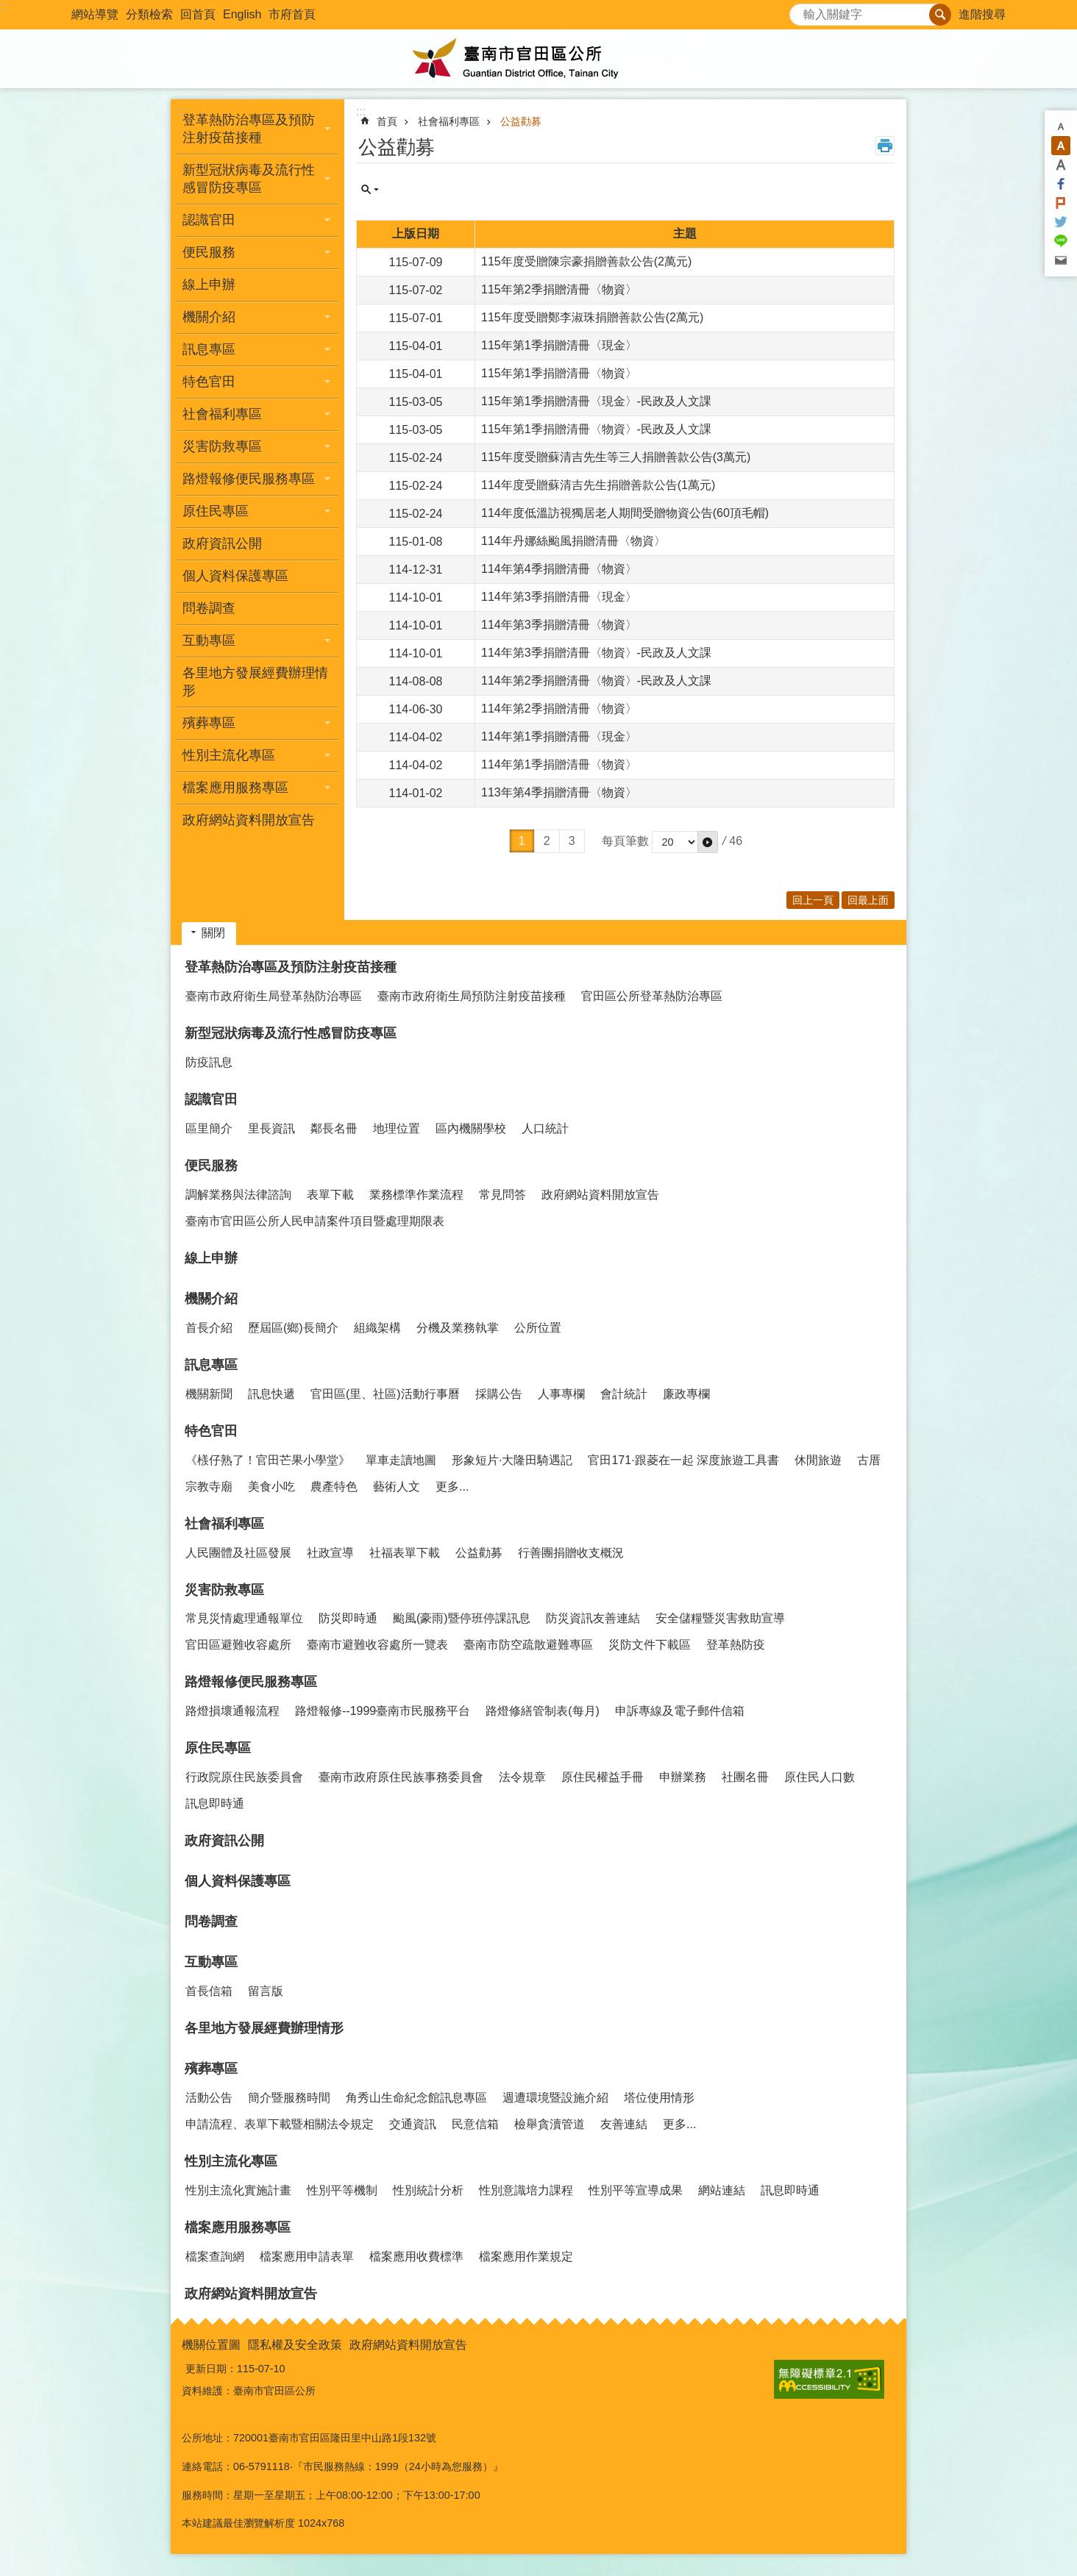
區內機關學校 (471, 1128)
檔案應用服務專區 (238, 2227)
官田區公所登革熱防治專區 (651, 996)
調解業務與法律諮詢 (238, 1194)
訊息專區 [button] (208, 349)
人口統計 (545, 1128)
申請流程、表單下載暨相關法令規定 (279, 2124)
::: (5, 6)
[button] (707, 842)
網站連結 (721, 2190)
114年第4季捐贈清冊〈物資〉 (559, 569)
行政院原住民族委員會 (244, 1777)
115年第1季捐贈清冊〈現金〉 (559, 345)
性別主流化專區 (231, 2161)
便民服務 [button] (208, 252)
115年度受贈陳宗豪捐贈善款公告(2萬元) (586, 261)
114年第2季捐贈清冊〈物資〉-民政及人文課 (596, 680)
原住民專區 (218, 1748)
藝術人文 (396, 1486)
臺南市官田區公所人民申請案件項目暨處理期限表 (314, 1221)
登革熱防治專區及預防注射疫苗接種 (291, 967)
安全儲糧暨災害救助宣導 (720, 1618)
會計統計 (623, 1394)
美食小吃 (271, 1486)
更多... (452, 1486)
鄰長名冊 (334, 1128)
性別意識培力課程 (526, 2190)
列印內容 (885, 145)
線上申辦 (208, 284)
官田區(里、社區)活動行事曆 (385, 1394)
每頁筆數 (625, 841)
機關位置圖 (211, 2344)
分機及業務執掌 (457, 1327)
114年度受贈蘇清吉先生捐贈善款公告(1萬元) (598, 485)
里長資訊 (271, 1128)
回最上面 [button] (868, 900)
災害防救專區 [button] (222, 446)
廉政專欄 (686, 1394)
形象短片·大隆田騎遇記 (512, 1460)
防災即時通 (348, 1618)
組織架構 (377, 1327)
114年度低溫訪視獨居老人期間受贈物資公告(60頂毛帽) (625, 513)
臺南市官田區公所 (538, 58)
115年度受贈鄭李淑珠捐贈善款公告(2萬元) (592, 317)
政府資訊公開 (222, 543)
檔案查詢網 (214, 2256)
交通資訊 (412, 2124)
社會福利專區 (449, 121)
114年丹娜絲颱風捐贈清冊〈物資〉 (573, 541)
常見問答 (502, 1194)
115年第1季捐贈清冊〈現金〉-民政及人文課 (596, 401)
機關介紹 (211, 1298)
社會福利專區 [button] (222, 414)
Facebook (1060, 183)
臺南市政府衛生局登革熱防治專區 (273, 996)
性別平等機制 (342, 2190)
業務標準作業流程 (416, 1194)
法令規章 (522, 1777)
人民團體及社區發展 (238, 1552)
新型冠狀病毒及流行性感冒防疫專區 (291, 1033)
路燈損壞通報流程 (232, 1711)
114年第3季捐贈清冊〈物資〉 (559, 624)
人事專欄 (561, 1394)
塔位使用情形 (659, 2097)
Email (1060, 260)
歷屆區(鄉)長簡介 (293, 1327)
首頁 (387, 121)
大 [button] (1060, 164)
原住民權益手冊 (602, 1777)
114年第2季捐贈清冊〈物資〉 (559, 708)
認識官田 (211, 1099)
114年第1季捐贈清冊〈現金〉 (559, 736)
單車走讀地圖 (401, 1460)
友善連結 (623, 2124)
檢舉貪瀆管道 (549, 2124)
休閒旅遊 (818, 1460)
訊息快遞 (271, 1394)
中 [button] (1060, 145)
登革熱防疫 (735, 1644)
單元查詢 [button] (370, 190)
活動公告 (208, 2097)
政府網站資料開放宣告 (248, 820)
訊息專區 (211, 1364)
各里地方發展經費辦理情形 (255, 682)
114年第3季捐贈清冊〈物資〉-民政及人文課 (596, 652)
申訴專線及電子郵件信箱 (679, 1711)
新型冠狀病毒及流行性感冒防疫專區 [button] (248, 179)
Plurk (1060, 203)
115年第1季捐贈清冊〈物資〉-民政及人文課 (596, 429)
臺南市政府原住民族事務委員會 (401, 1777)
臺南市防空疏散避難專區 (528, 1644)
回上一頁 (812, 900)
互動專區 (211, 1962)
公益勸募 (520, 121)
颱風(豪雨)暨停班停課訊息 (461, 1618)
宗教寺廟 (208, 1486)
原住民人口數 (819, 1777)
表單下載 (330, 1194)
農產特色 (334, 1486)
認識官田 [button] (208, 220)
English (242, 14)
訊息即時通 (214, 1803)
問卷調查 (208, 608)
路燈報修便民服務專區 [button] (248, 478)
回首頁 (198, 14)
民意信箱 (475, 2124)
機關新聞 (208, 1394)
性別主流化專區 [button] (228, 755)
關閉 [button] (213, 933)
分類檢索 (149, 14)
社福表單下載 (404, 1552)
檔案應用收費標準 (416, 2256)
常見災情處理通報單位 (244, 1618)
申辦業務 (682, 1777)
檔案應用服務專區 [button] (235, 787)
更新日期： (211, 2369)
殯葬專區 (211, 2068)
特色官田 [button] (208, 381)
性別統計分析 (428, 2190)
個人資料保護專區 (235, 575)
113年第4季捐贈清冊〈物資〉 (559, 792)
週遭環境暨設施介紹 (555, 2097)
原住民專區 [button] (215, 511)
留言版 (265, 1991)
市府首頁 (292, 14)
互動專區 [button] (208, 640)
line (1060, 241)
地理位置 (396, 1128)
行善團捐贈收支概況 (571, 1552)
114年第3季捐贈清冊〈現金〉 (559, 597)
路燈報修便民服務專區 (251, 1681)
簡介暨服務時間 (289, 2097)
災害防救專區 (224, 1590)
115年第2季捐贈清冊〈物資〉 (559, 289)
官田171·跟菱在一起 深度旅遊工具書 (683, 1460)
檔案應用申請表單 (307, 2256)
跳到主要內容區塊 (7, 7)
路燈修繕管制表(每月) (543, 1711)
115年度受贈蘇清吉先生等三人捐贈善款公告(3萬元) (615, 457)
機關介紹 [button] (208, 317)
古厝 (869, 1460)
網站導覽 (94, 14)
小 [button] (1060, 126)
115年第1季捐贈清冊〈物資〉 (559, 373)
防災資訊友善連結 (593, 1618)
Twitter (1060, 222)
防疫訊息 (208, 1062)
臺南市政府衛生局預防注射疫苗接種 (471, 996)
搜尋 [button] (940, 15)
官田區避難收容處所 (238, 1644)
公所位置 (537, 1327)
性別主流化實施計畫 (238, 2190)
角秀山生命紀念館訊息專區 (416, 2097)
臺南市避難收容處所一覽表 (377, 1644)
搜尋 (801, 10)
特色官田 (211, 1431)
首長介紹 (208, 1327)
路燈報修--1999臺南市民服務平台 (382, 1711)
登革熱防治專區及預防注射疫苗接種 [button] (248, 129)
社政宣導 (330, 1552)
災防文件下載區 (649, 1644)
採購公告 (498, 1394)
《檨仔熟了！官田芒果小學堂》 (267, 1460)
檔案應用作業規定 (526, 2256)
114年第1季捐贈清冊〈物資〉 (559, 764)
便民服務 (211, 1165)
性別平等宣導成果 (636, 2190)
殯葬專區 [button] (208, 723)
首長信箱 (208, 1991)
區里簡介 (208, 1128)
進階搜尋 (982, 14)
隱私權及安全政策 (295, 2344)
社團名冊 (745, 1777)
